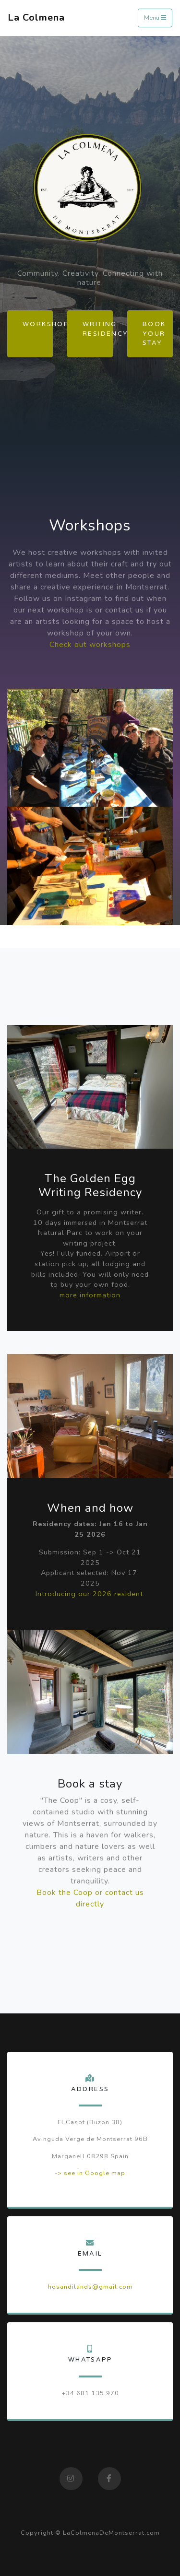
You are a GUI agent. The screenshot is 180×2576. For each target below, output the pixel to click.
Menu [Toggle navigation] (155, 17)
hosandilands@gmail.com (90, 2286)
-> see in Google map (90, 2173)
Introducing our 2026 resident (89, 1594)
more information (90, 1295)
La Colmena (36, 17)
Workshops (38, 324)
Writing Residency (98, 328)
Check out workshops (90, 644)
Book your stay (154, 333)
